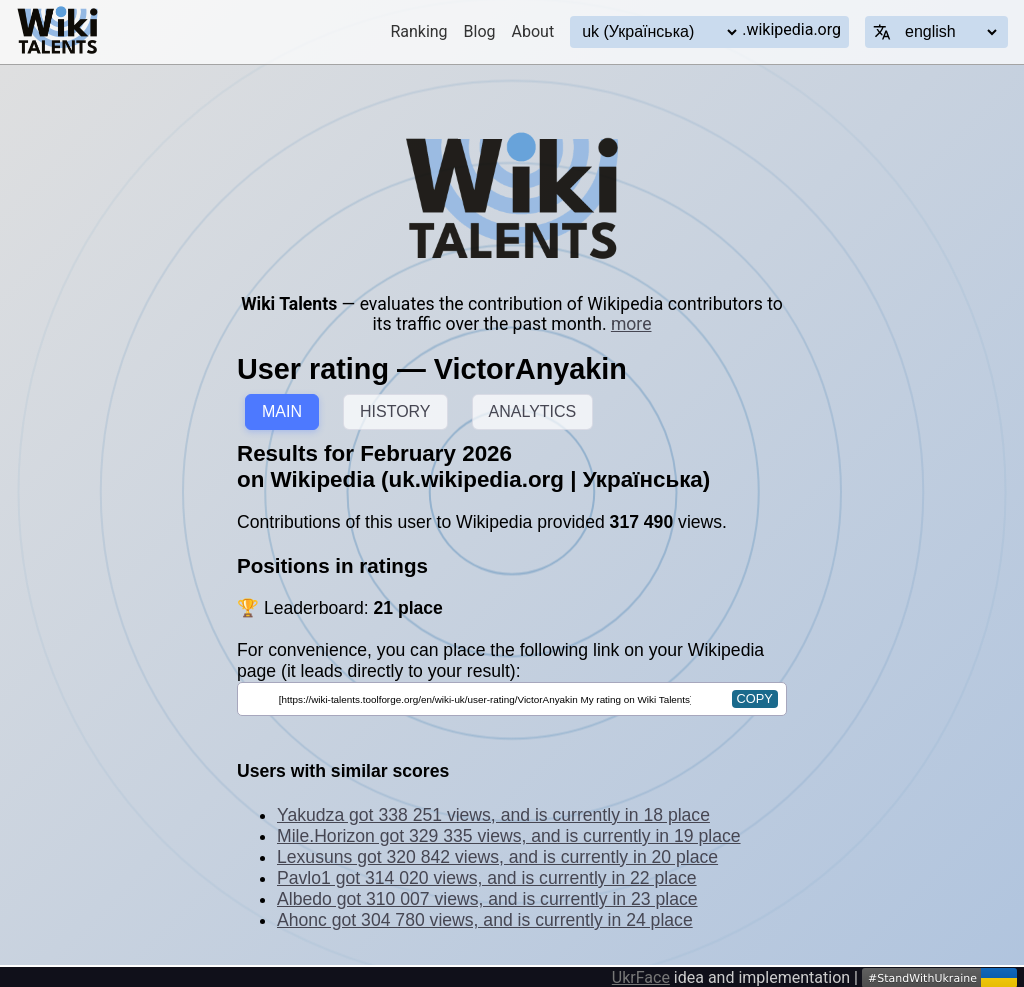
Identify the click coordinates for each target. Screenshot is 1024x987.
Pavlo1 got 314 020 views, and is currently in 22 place (487, 878)
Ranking (418, 31)
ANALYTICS (533, 411)
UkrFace (641, 977)
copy (755, 698)
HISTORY (395, 411)
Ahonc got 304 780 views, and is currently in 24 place (485, 920)
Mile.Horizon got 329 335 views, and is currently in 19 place (509, 836)
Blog (480, 31)
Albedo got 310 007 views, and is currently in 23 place (487, 899)
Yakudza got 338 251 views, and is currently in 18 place (493, 815)
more (631, 324)
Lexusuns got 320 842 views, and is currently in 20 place (497, 857)
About (533, 31)
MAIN (282, 411)
